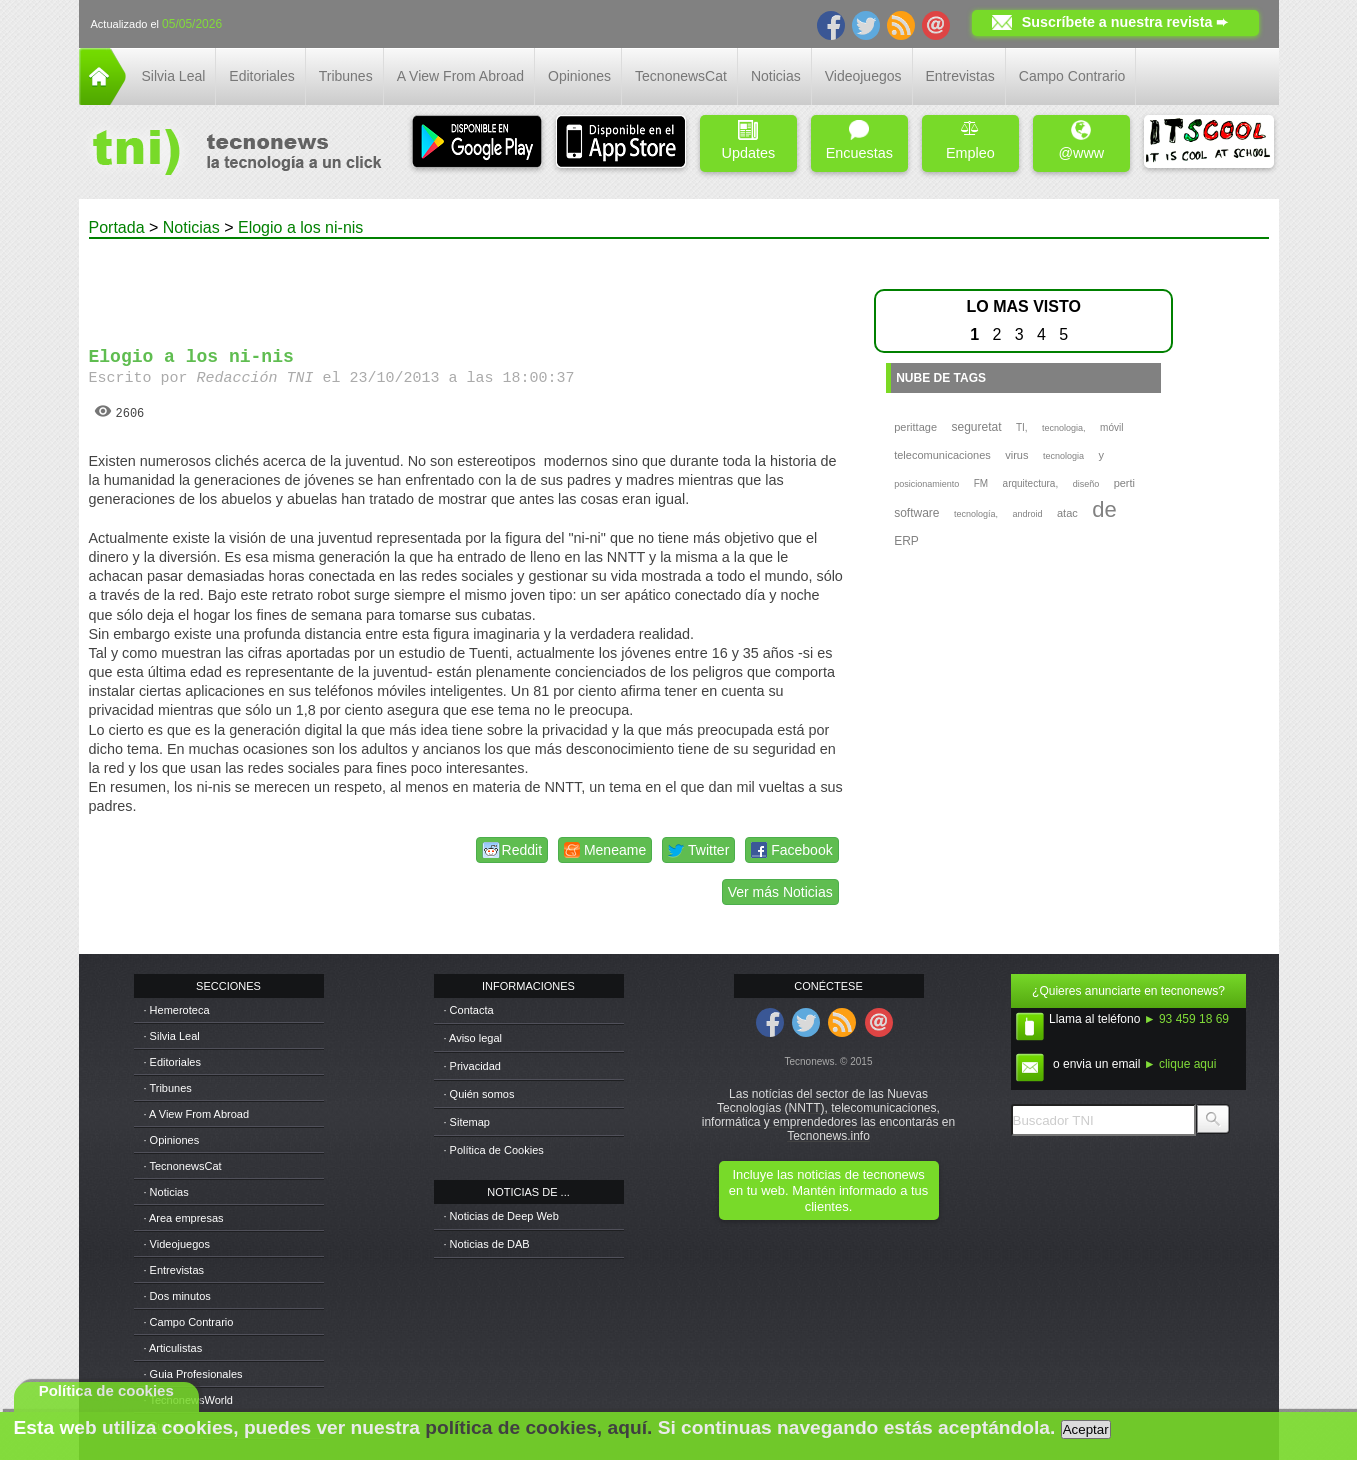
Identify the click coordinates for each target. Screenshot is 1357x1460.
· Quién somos (479, 1094)
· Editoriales (172, 1062)
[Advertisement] (466, 284)
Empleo (970, 140)
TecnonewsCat (681, 76)
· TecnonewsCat (183, 1166)
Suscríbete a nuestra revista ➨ (1125, 22)
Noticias (776, 76)
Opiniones (579, 76)
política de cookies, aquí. (538, 1427)
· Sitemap (467, 1122)
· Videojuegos (177, 1244)
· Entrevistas (174, 1270)
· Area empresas (184, 1218)
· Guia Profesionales (193, 1374)
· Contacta (469, 1010)
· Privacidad (472, 1066)
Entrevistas (960, 76)
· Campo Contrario (189, 1322)
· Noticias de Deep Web (501, 1216)
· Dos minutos (177, 1296)
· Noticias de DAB (487, 1244)
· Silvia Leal (172, 1036)
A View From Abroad (460, 76)
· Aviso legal (473, 1038)
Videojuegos (863, 76)
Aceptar (1086, 1429)
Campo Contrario (1072, 76)
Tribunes (346, 76)
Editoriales (261, 76)
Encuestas (859, 140)
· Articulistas (173, 1348)
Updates (749, 140)
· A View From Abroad (197, 1114)
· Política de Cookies (494, 1150)
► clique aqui (1180, 1064)
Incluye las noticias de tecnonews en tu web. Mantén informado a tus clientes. (828, 1190)
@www (1081, 140)
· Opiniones (172, 1140)
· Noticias (166, 1192)
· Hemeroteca (177, 1010)
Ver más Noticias (780, 892)
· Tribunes (168, 1088)
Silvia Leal (174, 76)
